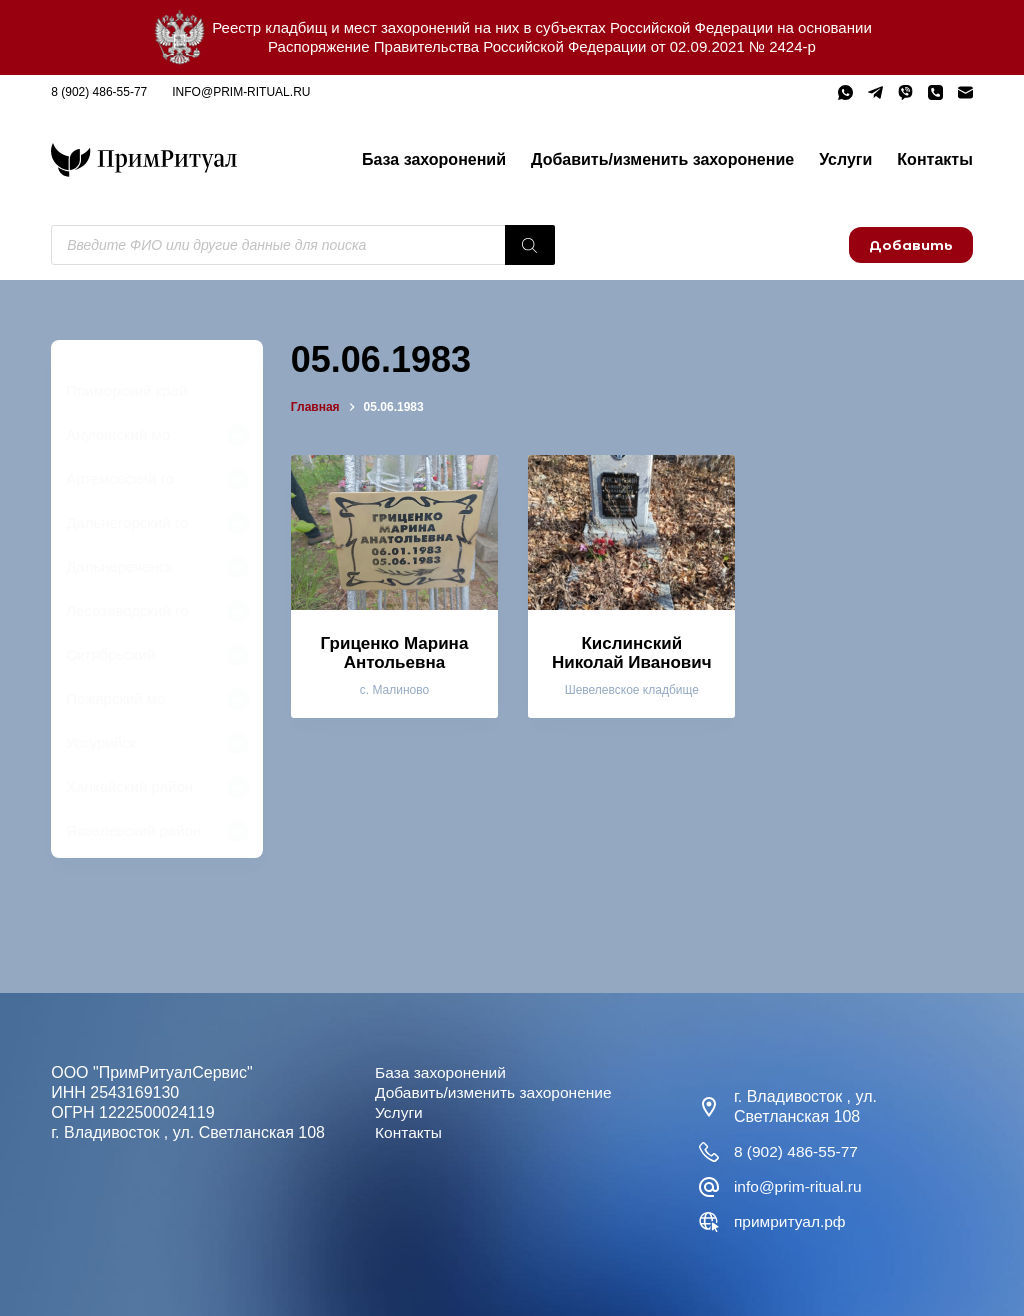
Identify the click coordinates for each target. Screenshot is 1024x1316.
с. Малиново (394, 690)
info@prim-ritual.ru (241, 92)
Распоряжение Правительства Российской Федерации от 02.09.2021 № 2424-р (542, 46)
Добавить (911, 245)
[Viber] (905, 92)
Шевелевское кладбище (632, 690)
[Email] (965, 92)
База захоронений (434, 159)
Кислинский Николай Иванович (632, 653)
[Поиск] (530, 245)
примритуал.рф (791, 1221)
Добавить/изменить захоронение (662, 159)
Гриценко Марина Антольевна (395, 653)
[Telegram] (875, 92)
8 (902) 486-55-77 (99, 92)
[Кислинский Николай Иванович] (631, 532)
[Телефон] (935, 92)
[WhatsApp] (845, 92)
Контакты (934, 159)
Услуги (845, 159)
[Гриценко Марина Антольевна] (394, 532)
